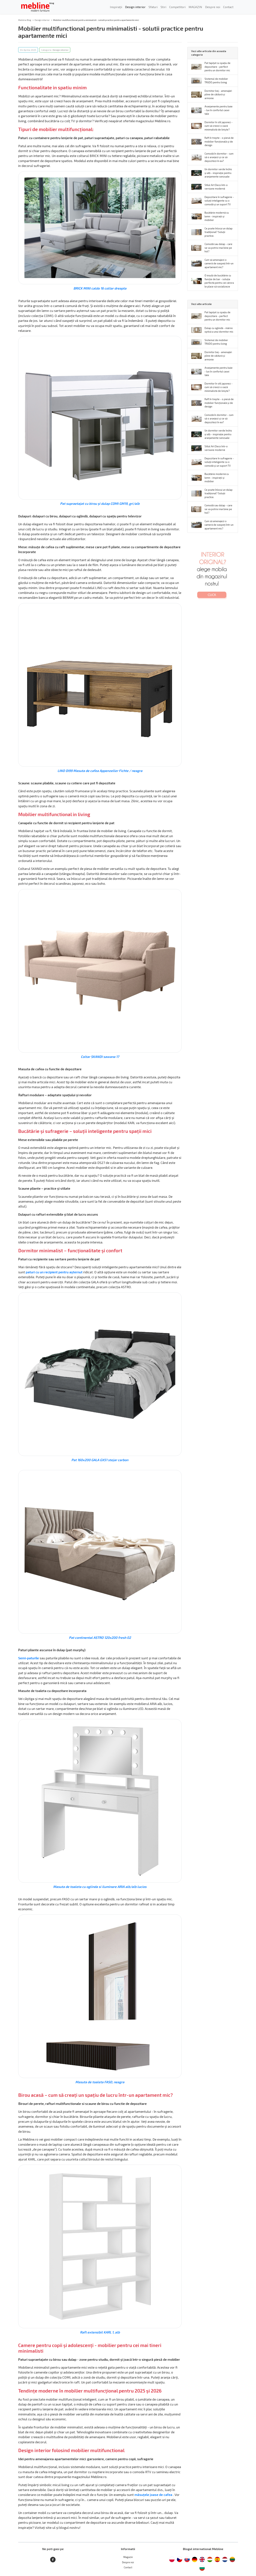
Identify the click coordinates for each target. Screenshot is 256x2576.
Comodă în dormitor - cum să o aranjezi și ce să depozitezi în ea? (219, 157)
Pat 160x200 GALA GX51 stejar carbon (99, 1460)
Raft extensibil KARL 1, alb (100, 2332)
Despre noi (212, 7)
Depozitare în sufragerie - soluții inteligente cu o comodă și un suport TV (219, 201)
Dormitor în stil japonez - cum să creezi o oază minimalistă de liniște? (219, 126)
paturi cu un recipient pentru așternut (54, 1272)
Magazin (128, 2557)
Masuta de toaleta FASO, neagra (99, 2082)
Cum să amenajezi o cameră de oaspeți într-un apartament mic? (219, 263)
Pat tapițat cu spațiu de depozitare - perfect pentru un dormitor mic (217, 66)
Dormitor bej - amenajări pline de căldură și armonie (218, 94)
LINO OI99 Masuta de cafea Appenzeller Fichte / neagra (99, 771)
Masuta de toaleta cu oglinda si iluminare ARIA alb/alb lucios (100, 1887)
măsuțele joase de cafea (153, 2495)
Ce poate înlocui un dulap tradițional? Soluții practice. (219, 232)
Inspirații (116, 7)
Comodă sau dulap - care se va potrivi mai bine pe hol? (218, 248)
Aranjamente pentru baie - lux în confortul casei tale (219, 110)
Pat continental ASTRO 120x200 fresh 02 (100, 1637)
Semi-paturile (28, 1658)
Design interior (135, 7)
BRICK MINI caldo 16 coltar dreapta (99, 288)
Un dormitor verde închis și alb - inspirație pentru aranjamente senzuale (218, 173)
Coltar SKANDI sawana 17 (100, 1057)
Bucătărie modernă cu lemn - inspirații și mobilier (217, 216)
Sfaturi (153, 7)
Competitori (177, 7)
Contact (228, 7)
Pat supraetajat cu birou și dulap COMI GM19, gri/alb (100, 503)
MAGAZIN (195, 7)
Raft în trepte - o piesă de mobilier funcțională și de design (219, 141)
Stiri (163, 7)
